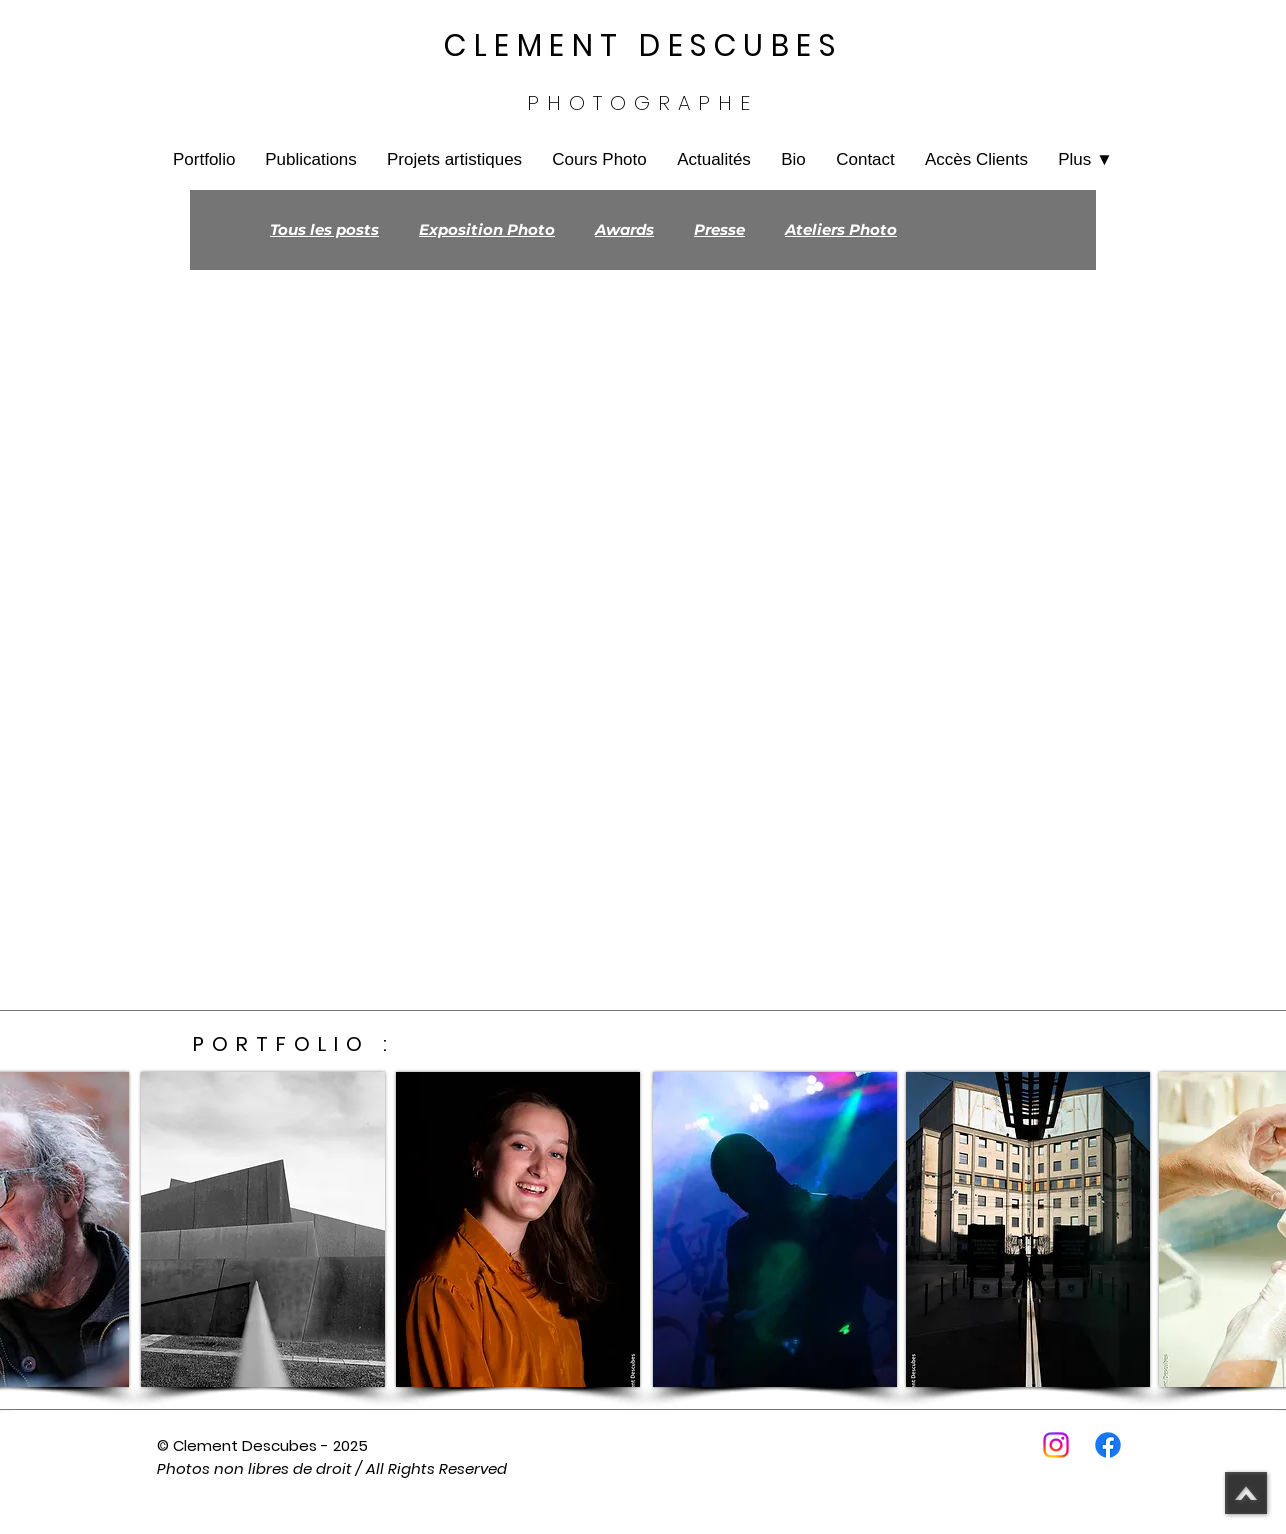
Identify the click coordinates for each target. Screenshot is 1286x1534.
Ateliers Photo (841, 230)
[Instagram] (1056, 1445)
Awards (624, 230)
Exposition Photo (487, 230)
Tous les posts (324, 230)
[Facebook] (1108, 1445)
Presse (719, 230)
